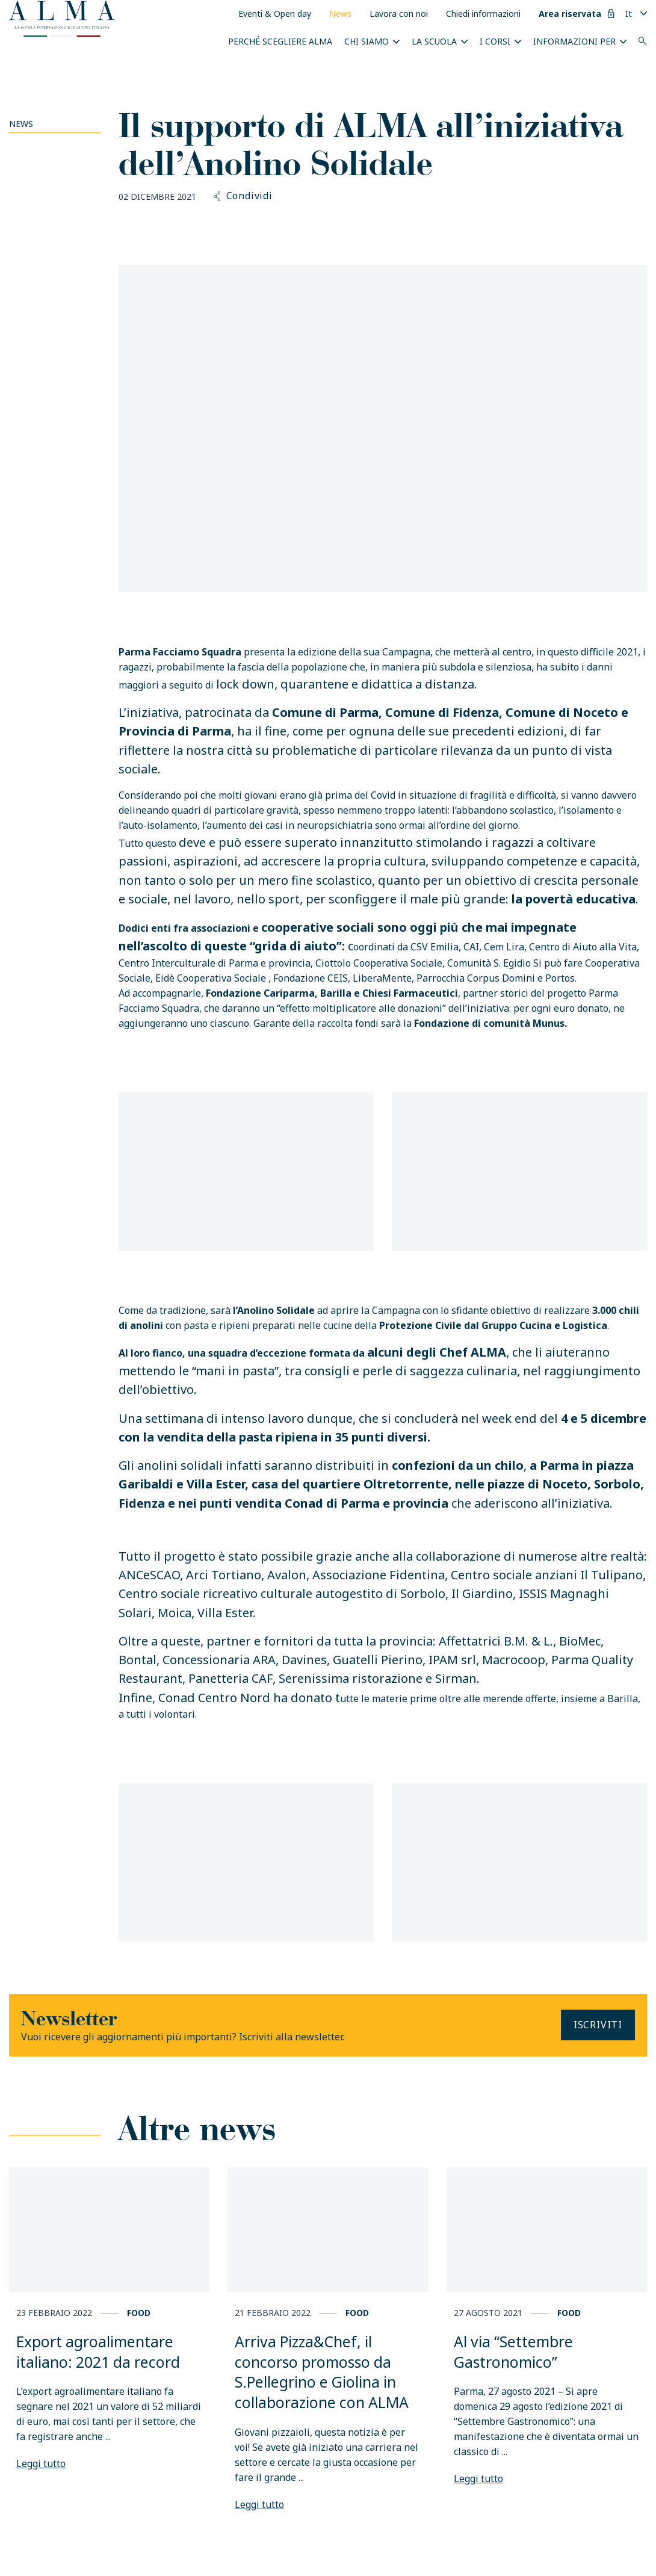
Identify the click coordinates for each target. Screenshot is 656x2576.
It (628, 13)
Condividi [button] (243, 196)
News (340, 13)
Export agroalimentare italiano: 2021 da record (98, 2352)
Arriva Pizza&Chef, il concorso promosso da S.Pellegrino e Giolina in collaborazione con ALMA (322, 2372)
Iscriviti (598, 2024)
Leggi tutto (41, 2463)
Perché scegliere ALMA (280, 41)
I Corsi (495, 41)
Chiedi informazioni (483, 13)
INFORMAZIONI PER (574, 41)
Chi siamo (366, 41)
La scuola (434, 41)
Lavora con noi (399, 13)
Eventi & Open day (274, 13)
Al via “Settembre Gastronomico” (513, 2352)
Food (138, 2312)
